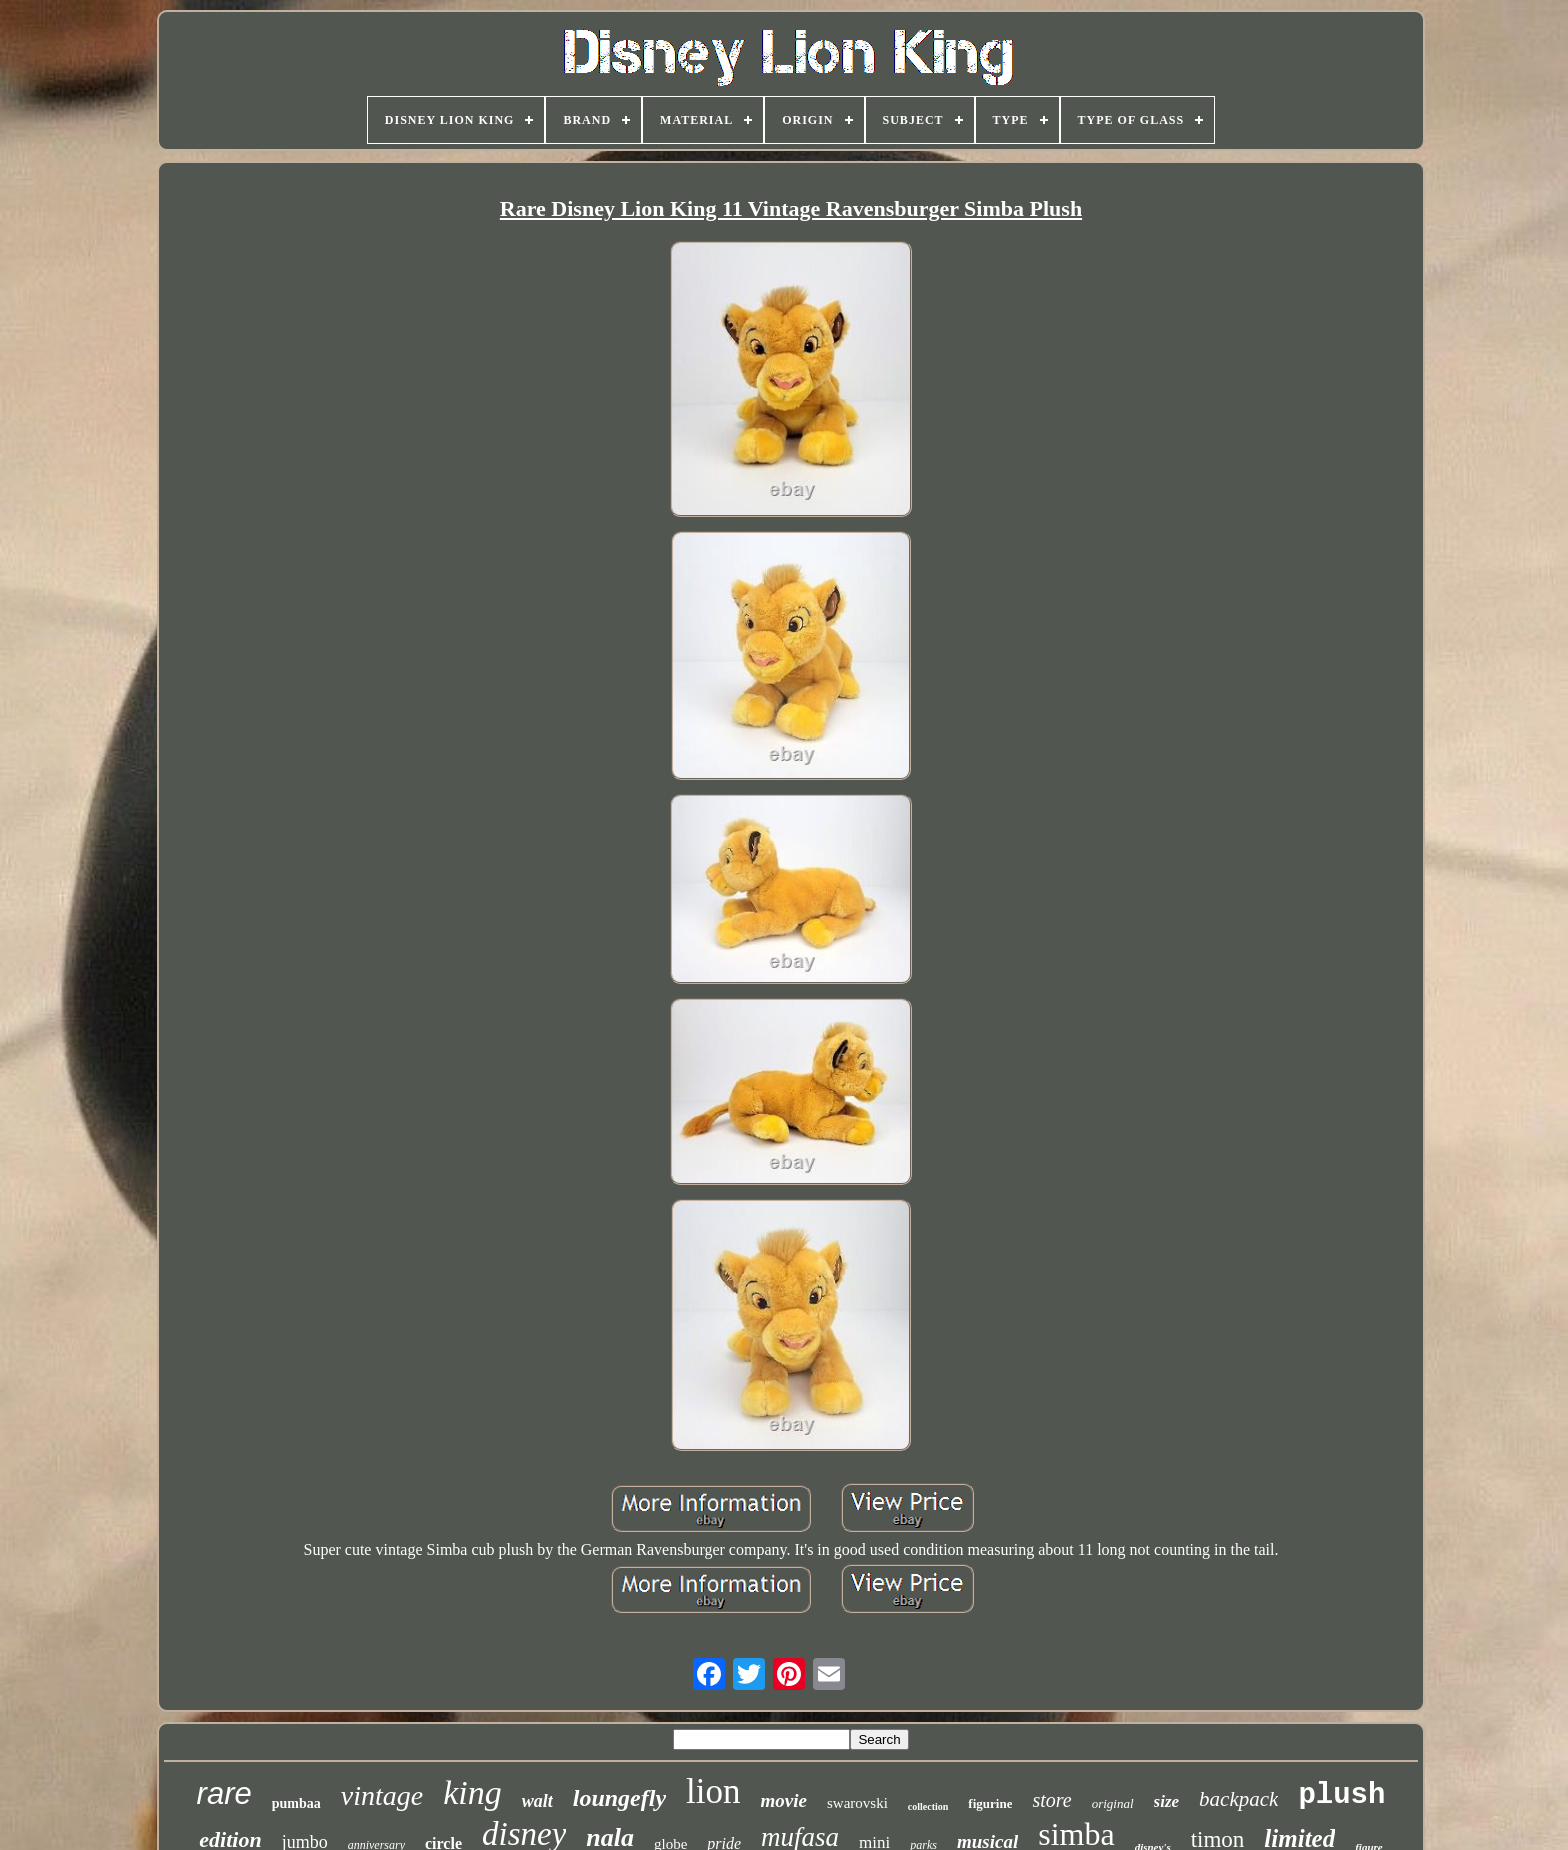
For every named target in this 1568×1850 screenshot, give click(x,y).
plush (1341, 1795)
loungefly (619, 1798)
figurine (990, 1803)
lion (713, 1791)
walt (537, 1801)
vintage (382, 1795)
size (1167, 1801)
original (1113, 1803)
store (1051, 1800)
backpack (1238, 1799)
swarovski (857, 1803)
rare (224, 1793)
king (472, 1792)
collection (928, 1806)
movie (784, 1800)
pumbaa (296, 1803)
